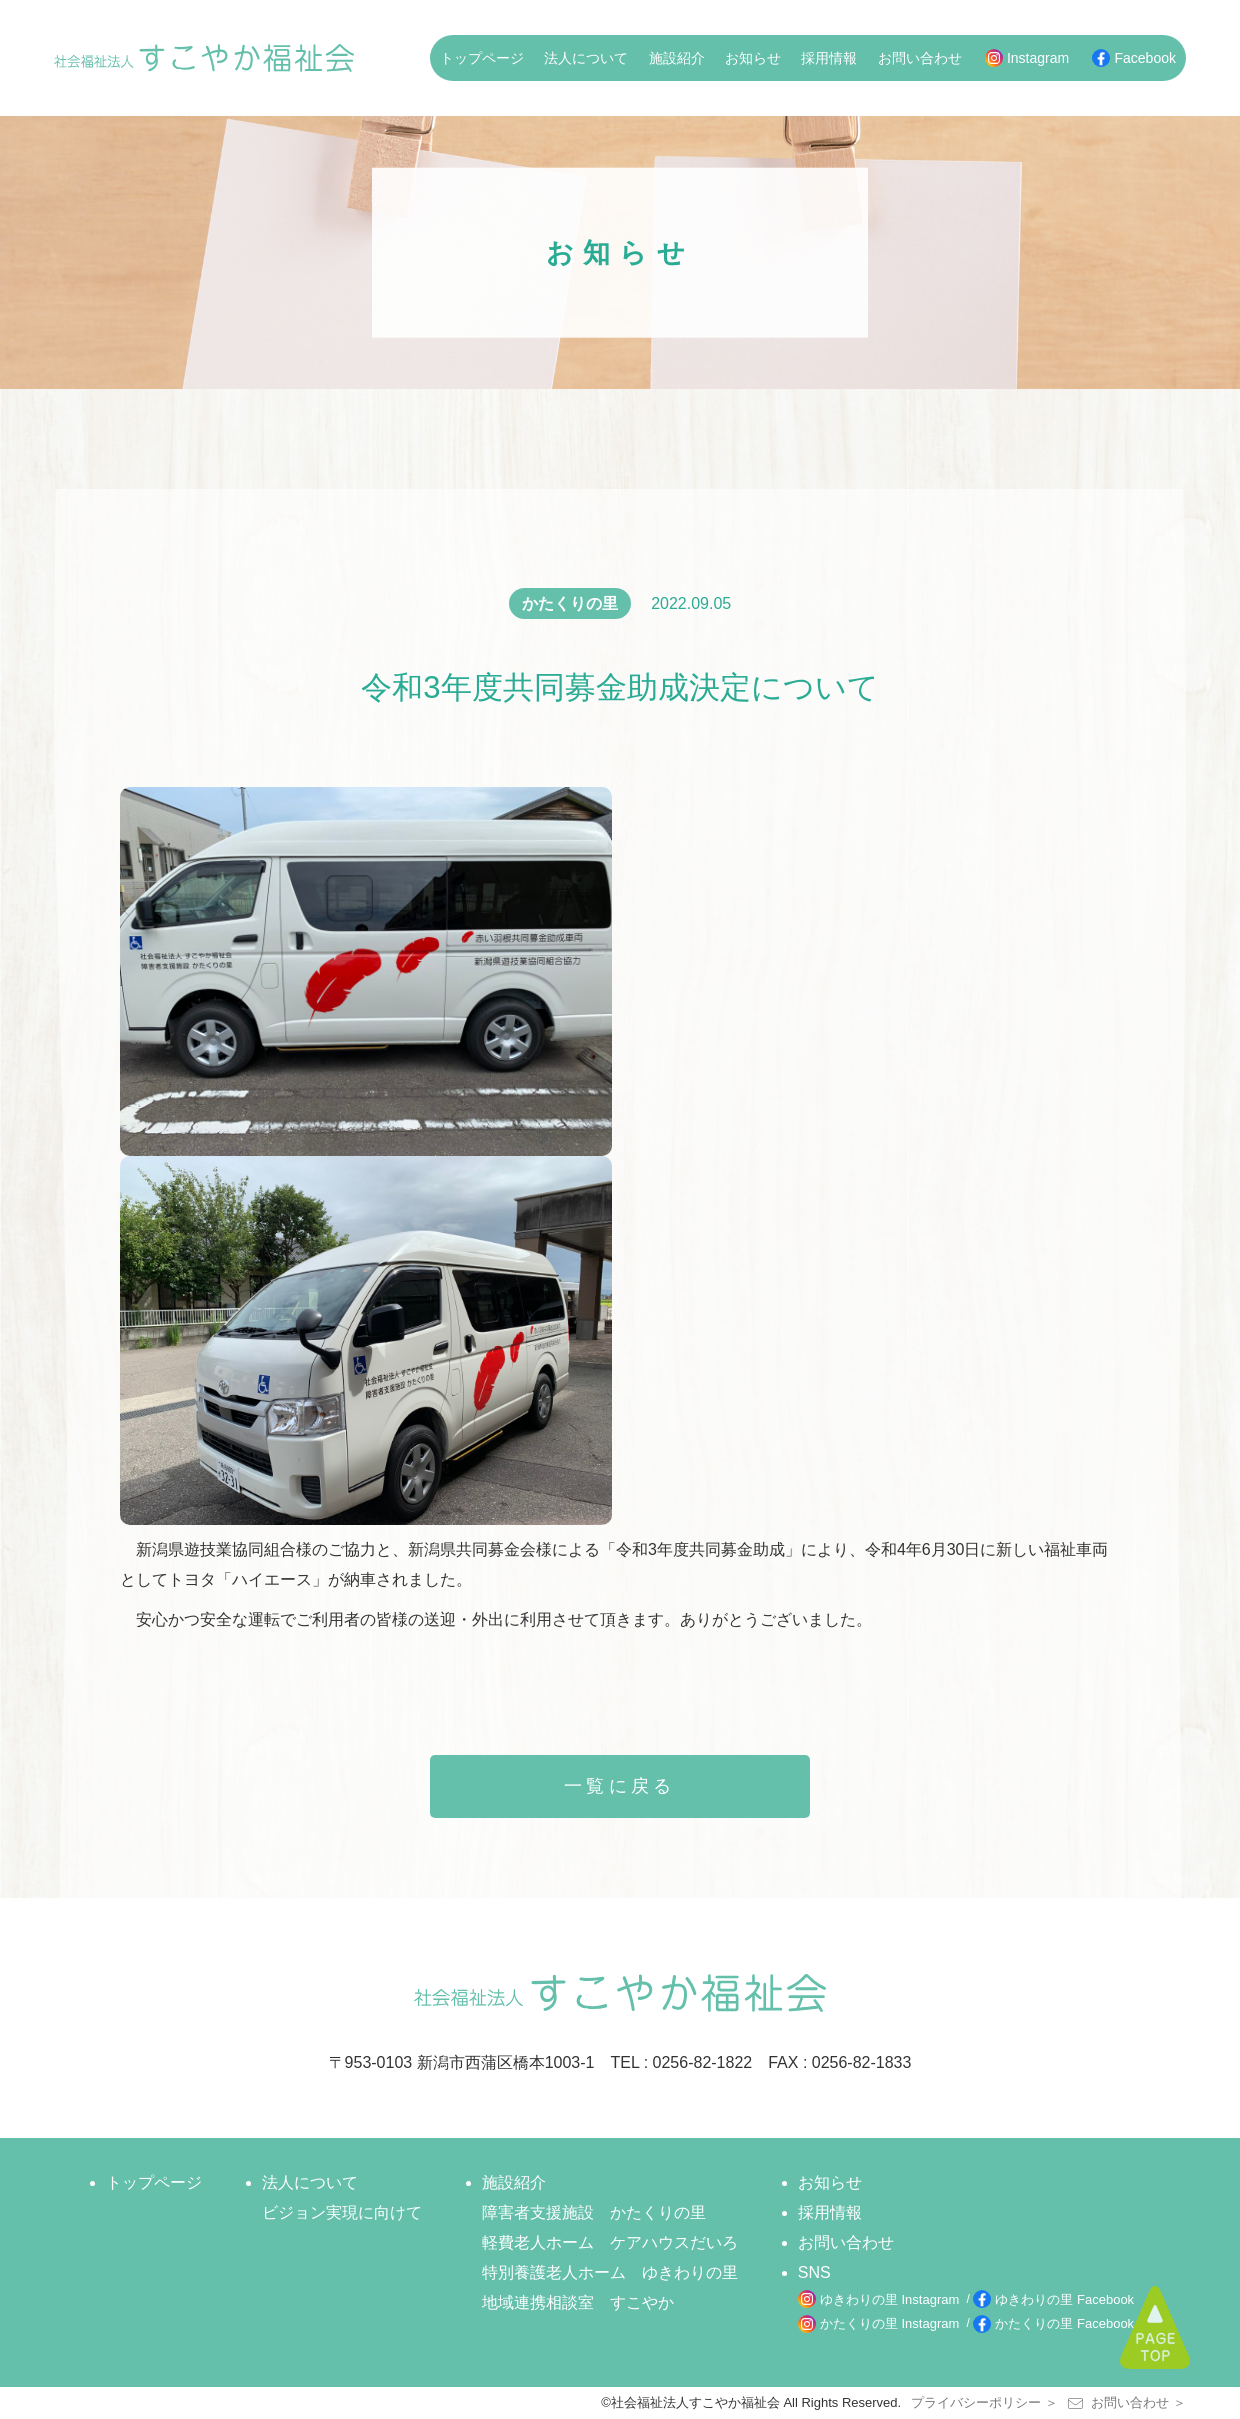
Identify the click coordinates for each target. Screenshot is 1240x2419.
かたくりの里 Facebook (1064, 2323)
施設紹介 (677, 58)
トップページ (482, 58)
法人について (586, 58)
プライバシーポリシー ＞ (984, 2402)
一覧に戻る (620, 1786)
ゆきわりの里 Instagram (889, 2299)
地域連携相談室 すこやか (578, 2302)
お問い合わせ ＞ (1127, 2402)
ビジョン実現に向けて (342, 2212)
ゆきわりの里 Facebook (1064, 2299)
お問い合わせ (920, 58)
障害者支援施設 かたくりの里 (594, 2212)
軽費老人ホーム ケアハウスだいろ (610, 2242)
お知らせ (753, 58)
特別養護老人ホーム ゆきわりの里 (610, 2272)
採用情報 (829, 58)
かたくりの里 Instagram (889, 2323)
